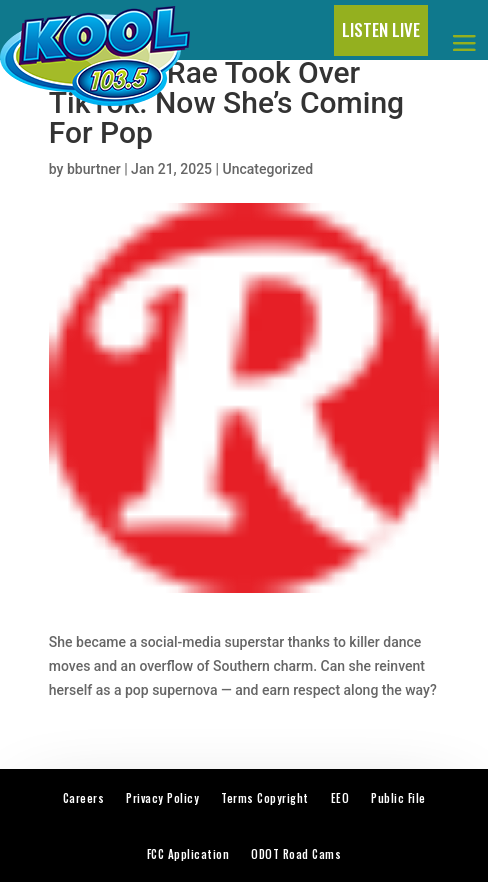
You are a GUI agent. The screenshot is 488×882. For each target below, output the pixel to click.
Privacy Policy (162, 798)
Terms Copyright (265, 798)
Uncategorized (268, 169)
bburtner (94, 169)
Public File (398, 798)
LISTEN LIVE (381, 29)
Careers (84, 798)
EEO (340, 798)
